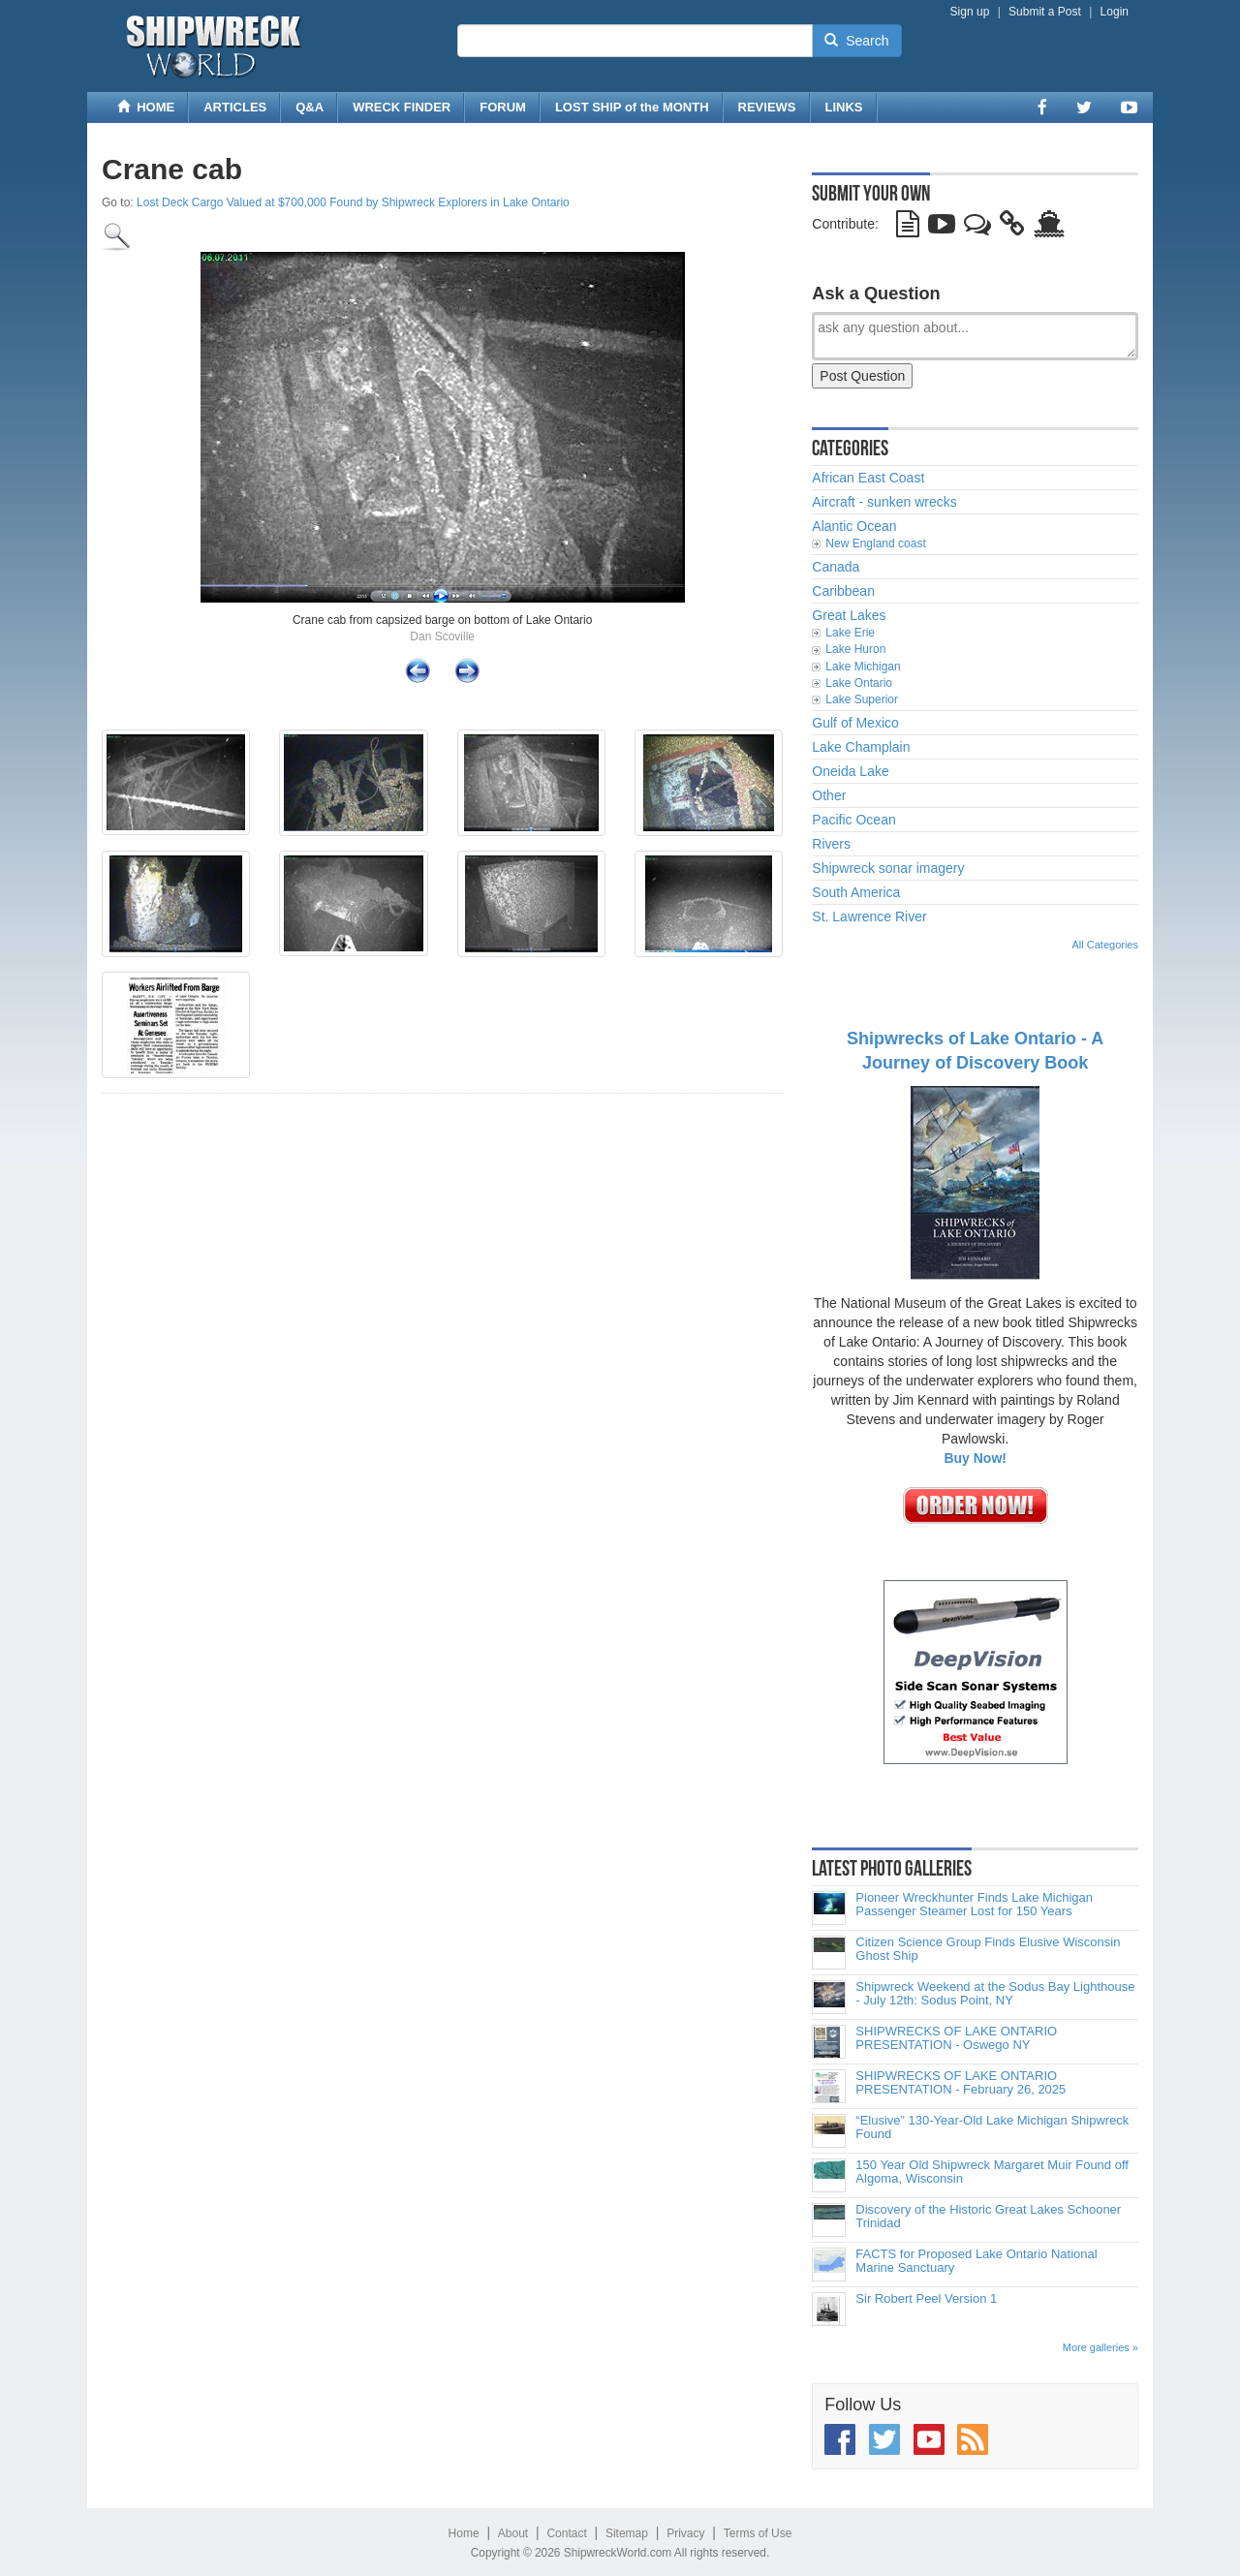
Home (464, 2533)
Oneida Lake (850, 771)
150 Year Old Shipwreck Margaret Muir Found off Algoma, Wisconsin (992, 2172)
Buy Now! (975, 1458)
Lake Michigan (862, 666)
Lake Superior (861, 699)
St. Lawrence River (869, 916)
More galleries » (1100, 2347)
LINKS (844, 107)
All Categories (1105, 944)
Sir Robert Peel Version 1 (926, 2299)
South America (856, 892)
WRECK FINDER (401, 107)
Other (829, 795)
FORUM (503, 107)
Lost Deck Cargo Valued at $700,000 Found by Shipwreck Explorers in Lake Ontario (353, 202)
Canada (835, 566)
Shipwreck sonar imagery (888, 868)
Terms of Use (758, 2533)
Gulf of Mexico (855, 722)
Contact (566, 2533)
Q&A (309, 107)
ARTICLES (234, 107)
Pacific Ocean (853, 819)
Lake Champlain (861, 747)
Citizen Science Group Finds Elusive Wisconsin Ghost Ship (987, 1949)
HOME (145, 107)
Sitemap (626, 2533)
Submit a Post (1044, 11)
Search (856, 40)
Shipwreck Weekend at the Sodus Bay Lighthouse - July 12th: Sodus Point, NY (994, 1993)
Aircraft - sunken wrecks (884, 502)
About (513, 2533)
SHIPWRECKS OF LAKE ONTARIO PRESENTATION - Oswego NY (956, 2038)
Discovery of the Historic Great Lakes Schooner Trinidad (988, 2216)
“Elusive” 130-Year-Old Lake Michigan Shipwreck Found (992, 2127)
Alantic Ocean (854, 526)
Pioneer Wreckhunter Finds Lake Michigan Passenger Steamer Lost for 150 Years (974, 1904)
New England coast (875, 543)
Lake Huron (855, 649)
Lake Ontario (858, 683)
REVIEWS (767, 107)
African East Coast (868, 477)
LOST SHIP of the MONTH (632, 107)
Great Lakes (848, 615)
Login (1114, 11)
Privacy (685, 2533)
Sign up (970, 11)
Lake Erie (850, 632)
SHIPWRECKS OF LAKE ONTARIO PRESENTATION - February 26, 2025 (960, 2082)
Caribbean (843, 591)
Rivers (831, 844)
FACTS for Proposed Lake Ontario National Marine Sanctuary (976, 2261)
